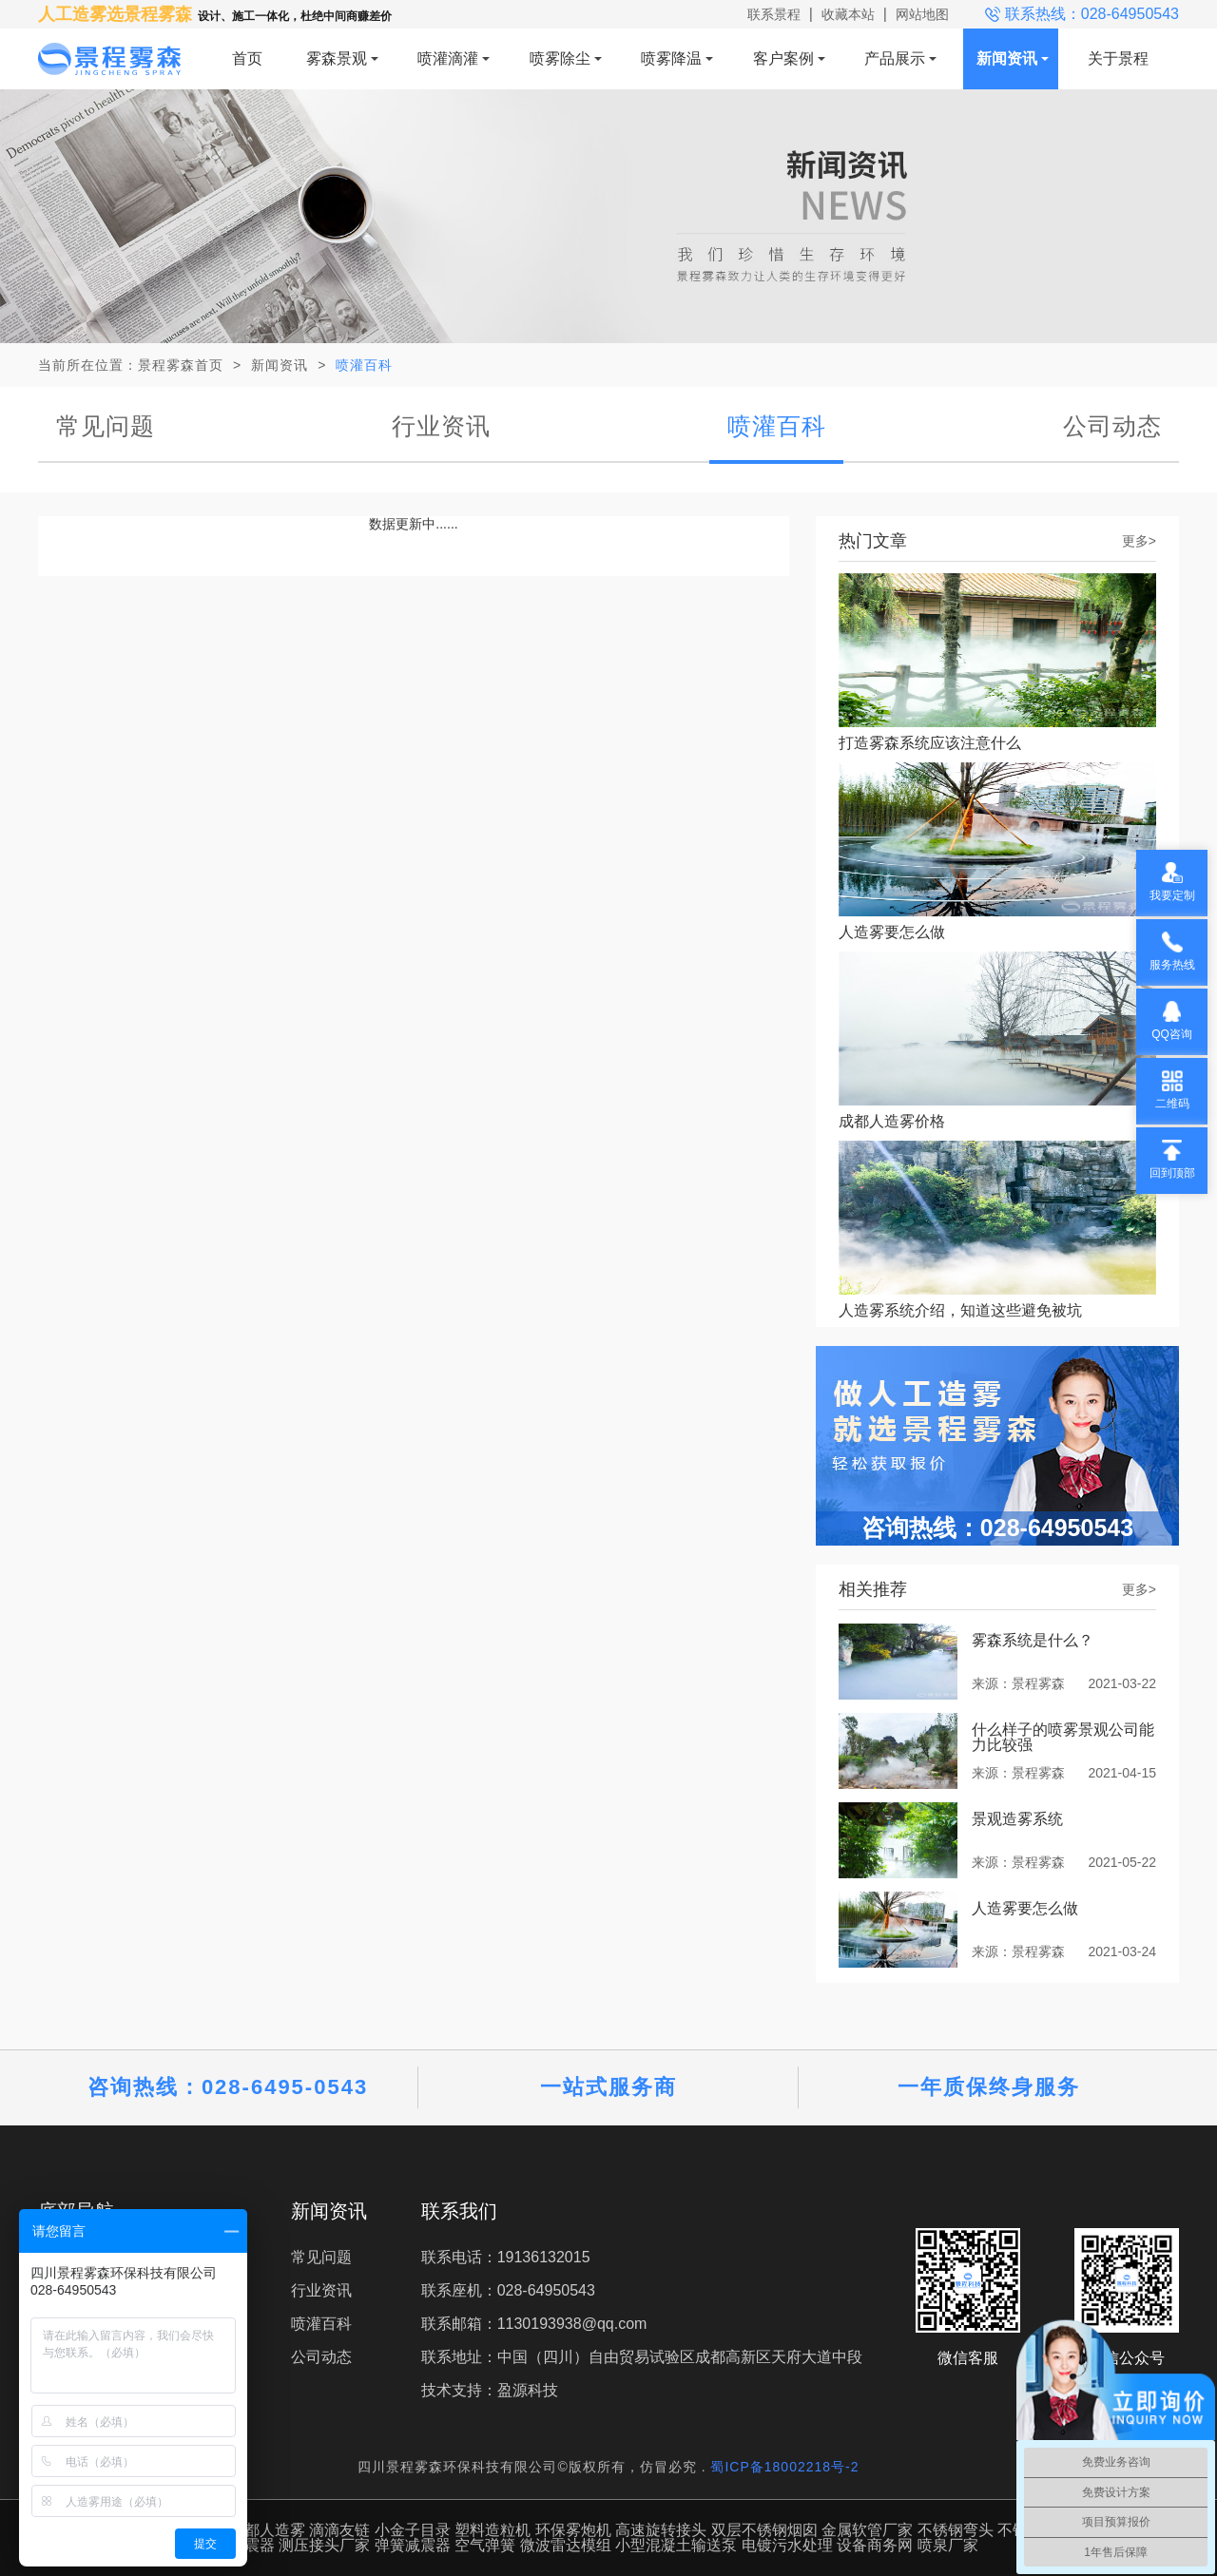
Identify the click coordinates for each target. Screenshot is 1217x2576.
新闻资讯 (1006, 58)
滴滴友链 (339, 2530)
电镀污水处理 (787, 2545)
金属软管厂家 (867, 2530)
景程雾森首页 (180, 365)
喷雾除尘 (560, 58)
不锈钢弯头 (956, 2530)
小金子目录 (413, 2530)
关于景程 (1118, 58)
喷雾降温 (671, 58)
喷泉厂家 (948, 2545)
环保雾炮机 (573, 2530)
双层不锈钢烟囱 (764, 2530)
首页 (247, 58)
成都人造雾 (267, 2530)
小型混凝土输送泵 (676, 2545)
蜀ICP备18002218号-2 (784, 2466)
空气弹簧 (484, 2545)
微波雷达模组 (565, 2545)
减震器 (252, 2545)
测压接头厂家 (324, 2545)
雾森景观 (336, 58)
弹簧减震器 (413, 2545)
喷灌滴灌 (447, 58)
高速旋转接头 (660, 2530)
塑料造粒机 (492, 2530)
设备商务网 (875, 2545)
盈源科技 (527, 2390)
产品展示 (894, 58)
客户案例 (783, 58)
